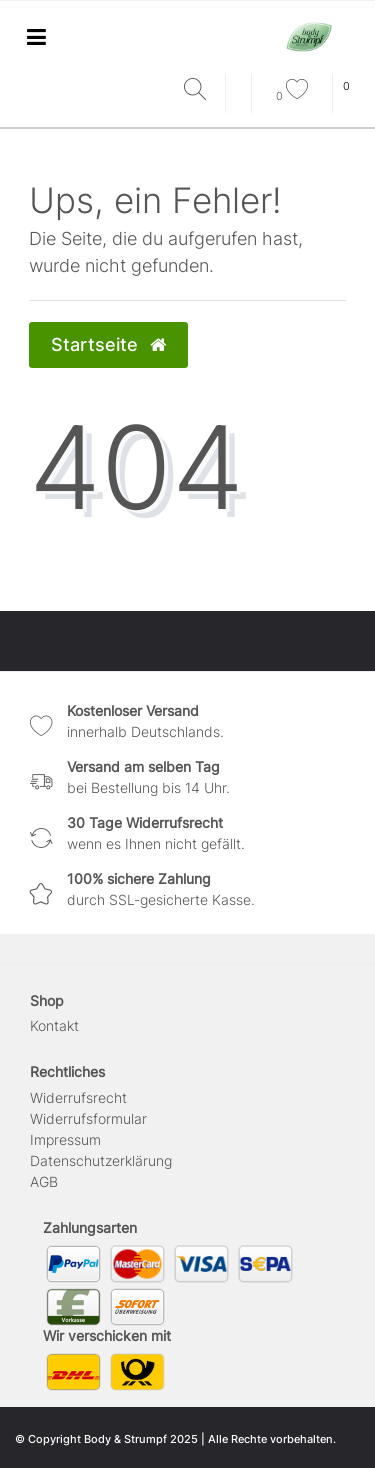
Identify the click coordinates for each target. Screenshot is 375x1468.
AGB (44, 1181)
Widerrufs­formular (88, 1118)
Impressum (65, 1139)
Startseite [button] (108, 344)
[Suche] (199, 90)
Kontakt (54, 1025)
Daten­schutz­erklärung (101, 1160)
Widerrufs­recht (78, 1097)
